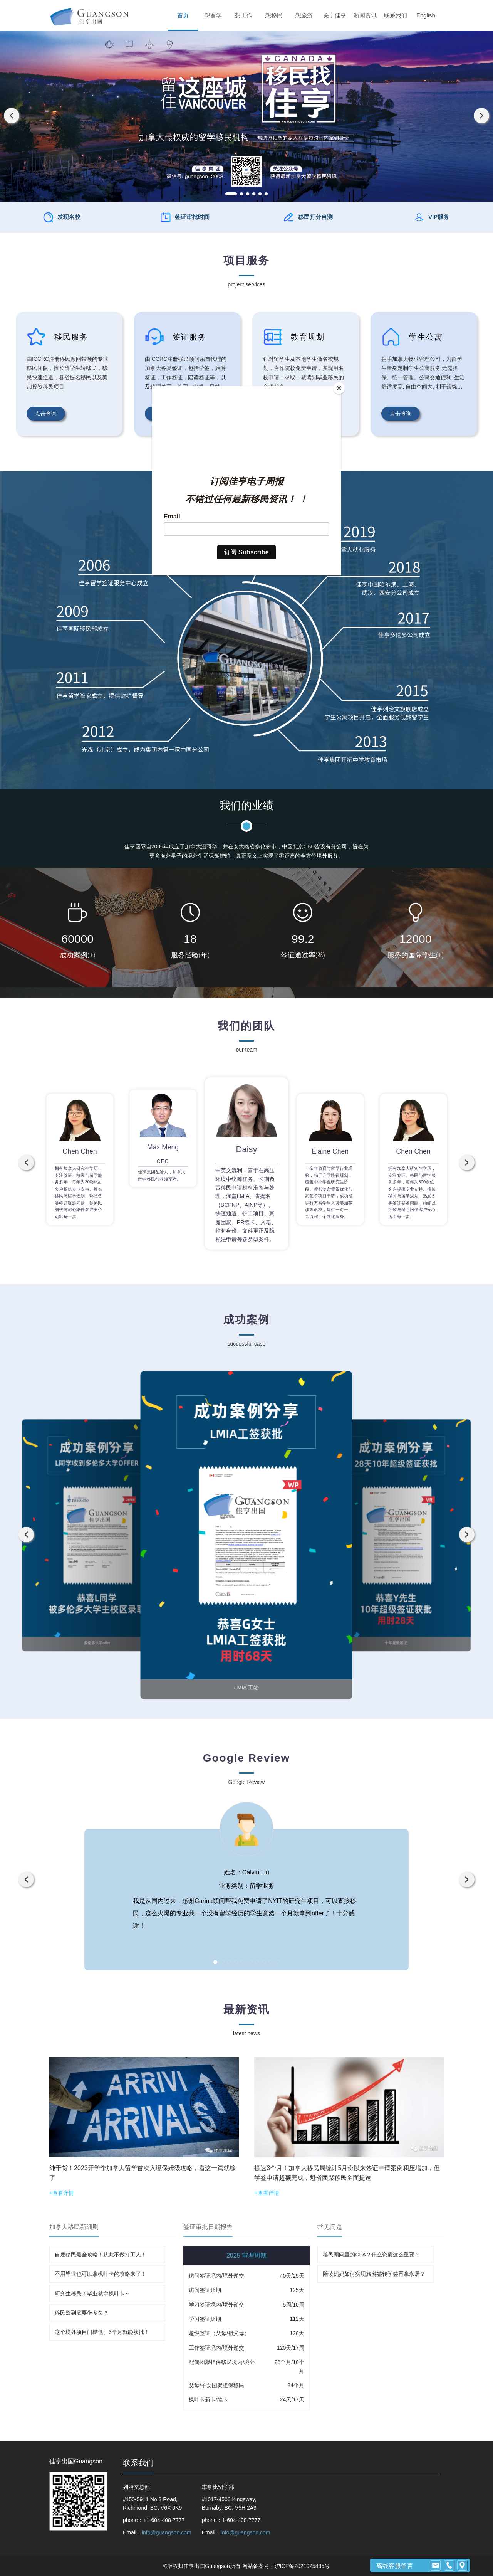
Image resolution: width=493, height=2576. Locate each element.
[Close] (339, 388)
